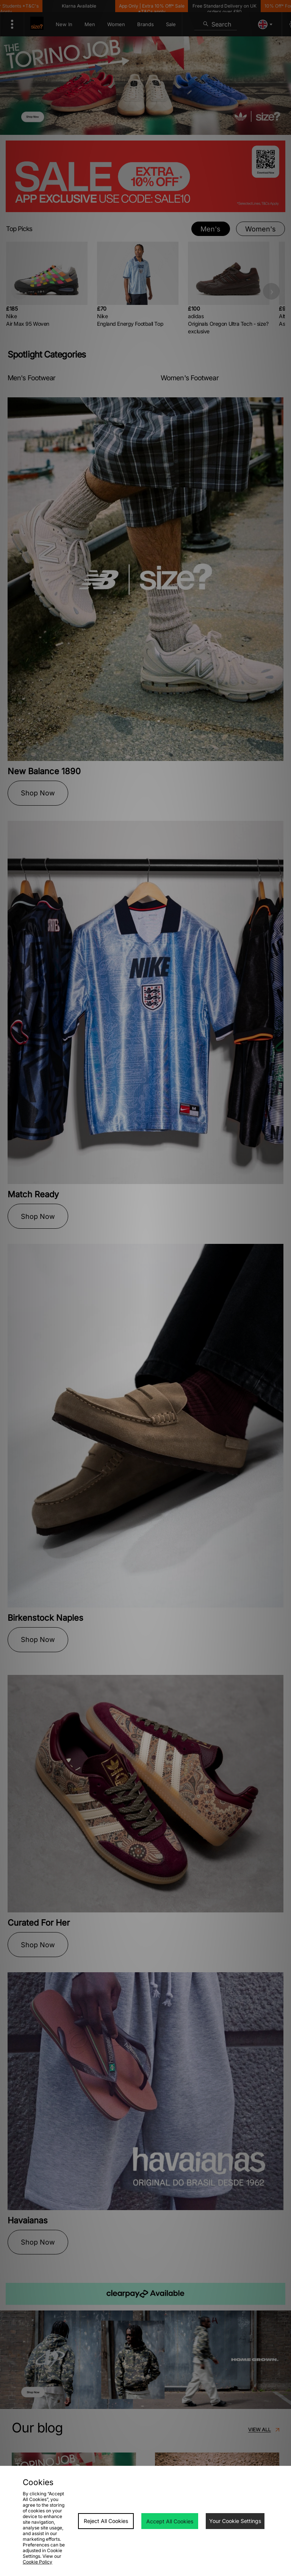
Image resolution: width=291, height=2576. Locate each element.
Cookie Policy (37, 2562)
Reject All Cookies (106, 2521)
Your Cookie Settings (235, 2521)
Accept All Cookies (169, 2521)
